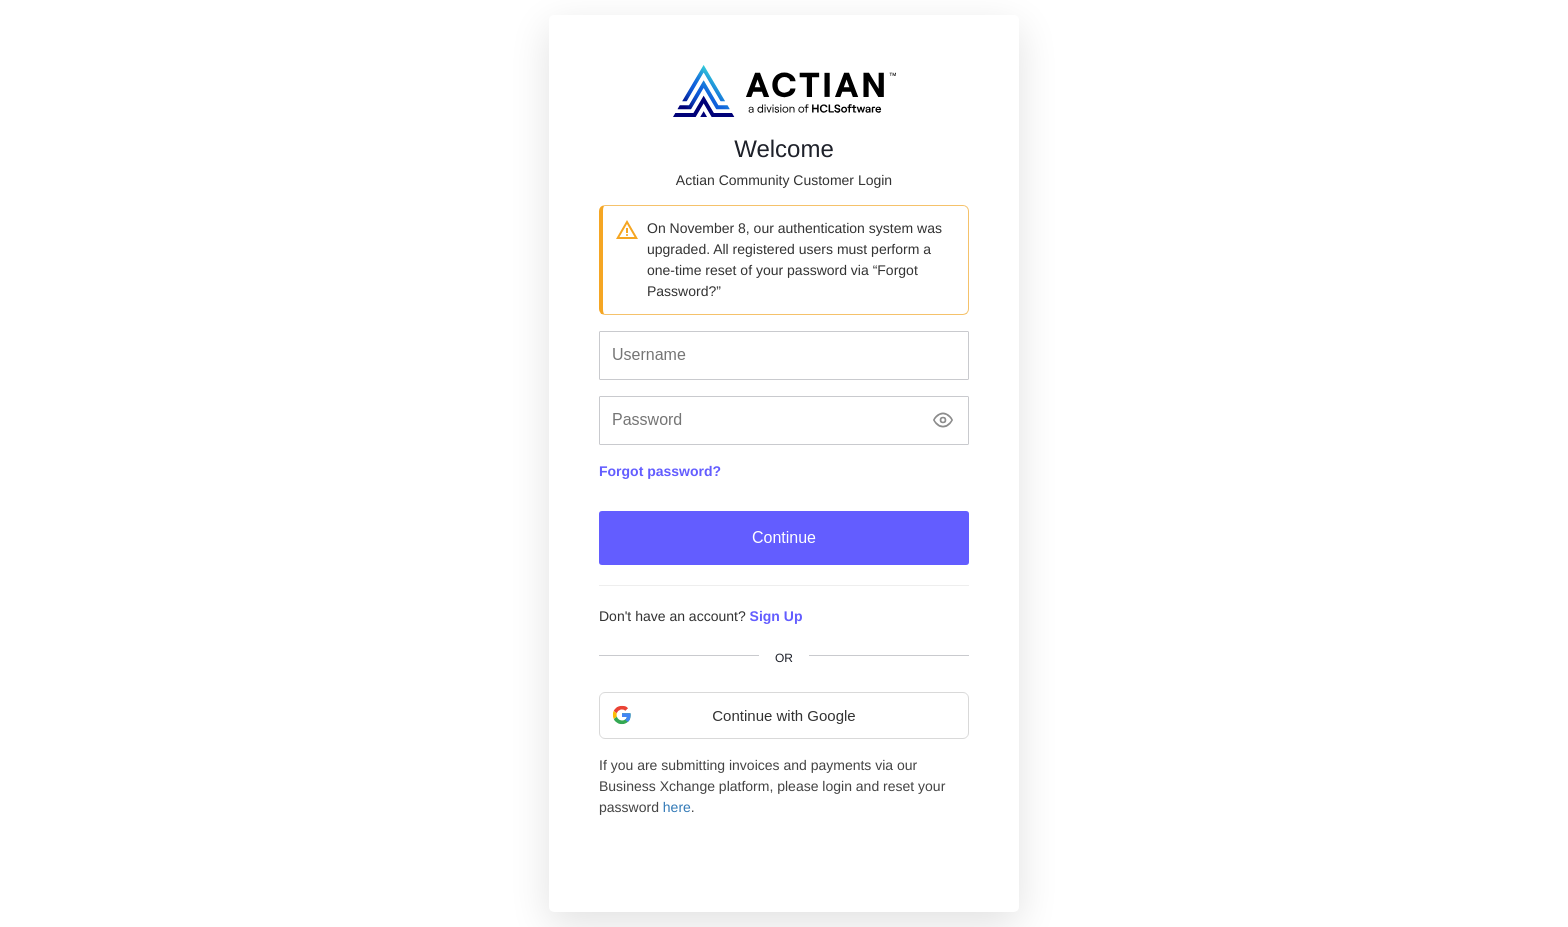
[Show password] (943, 420)
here (677, 807)
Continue (784, 537)
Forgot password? (660, 471)
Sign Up (776, 616)
